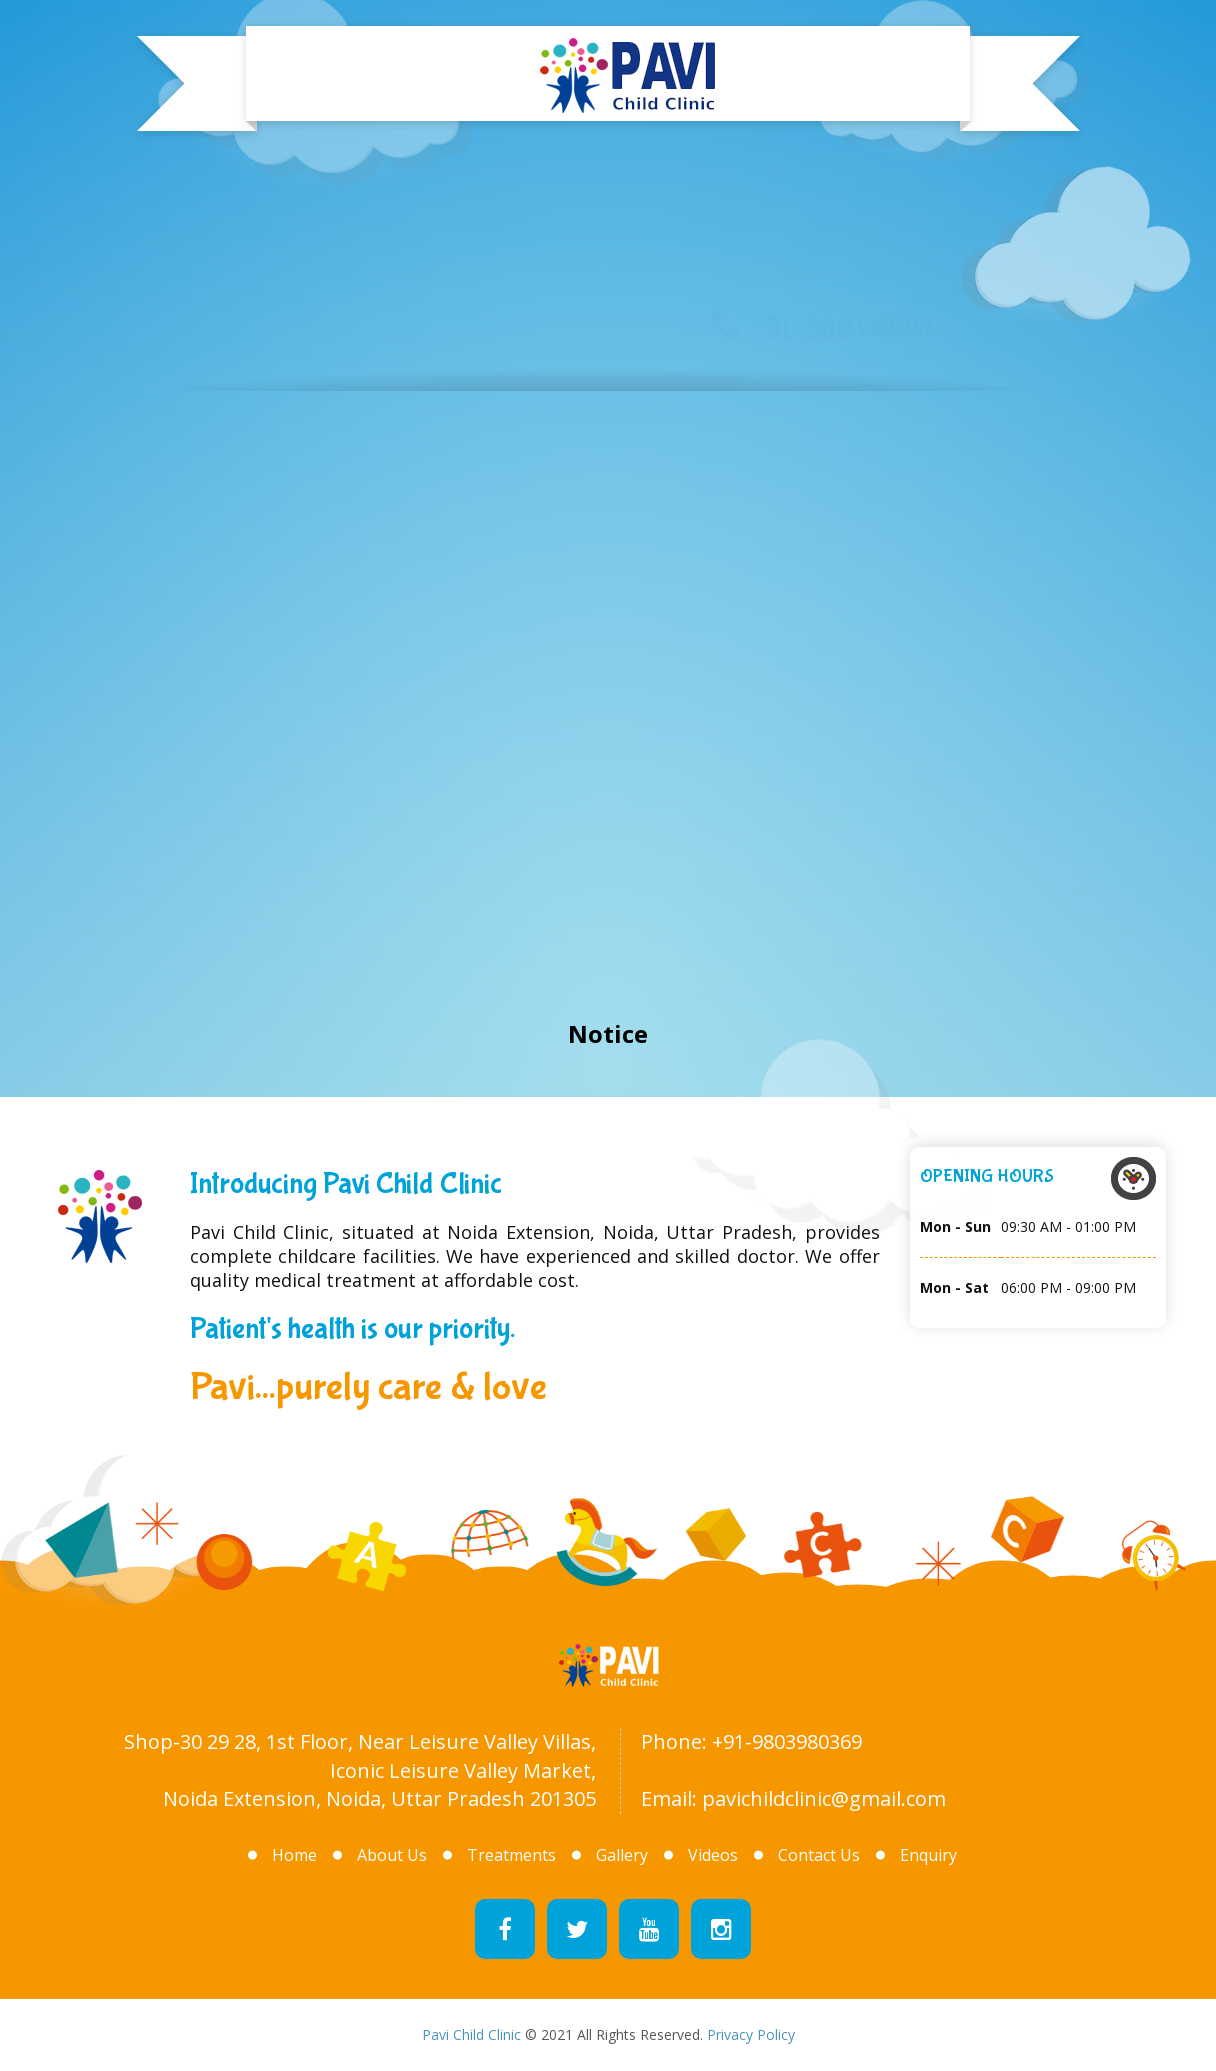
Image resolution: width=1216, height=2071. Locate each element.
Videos (713, 1855)
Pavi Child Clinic (471, 2034)
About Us (323, 612)
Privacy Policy (751, 2034)
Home (138, 579)
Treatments (515, 502)
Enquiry (928, 1855)
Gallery (707, 333)
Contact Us (819, 1855)
